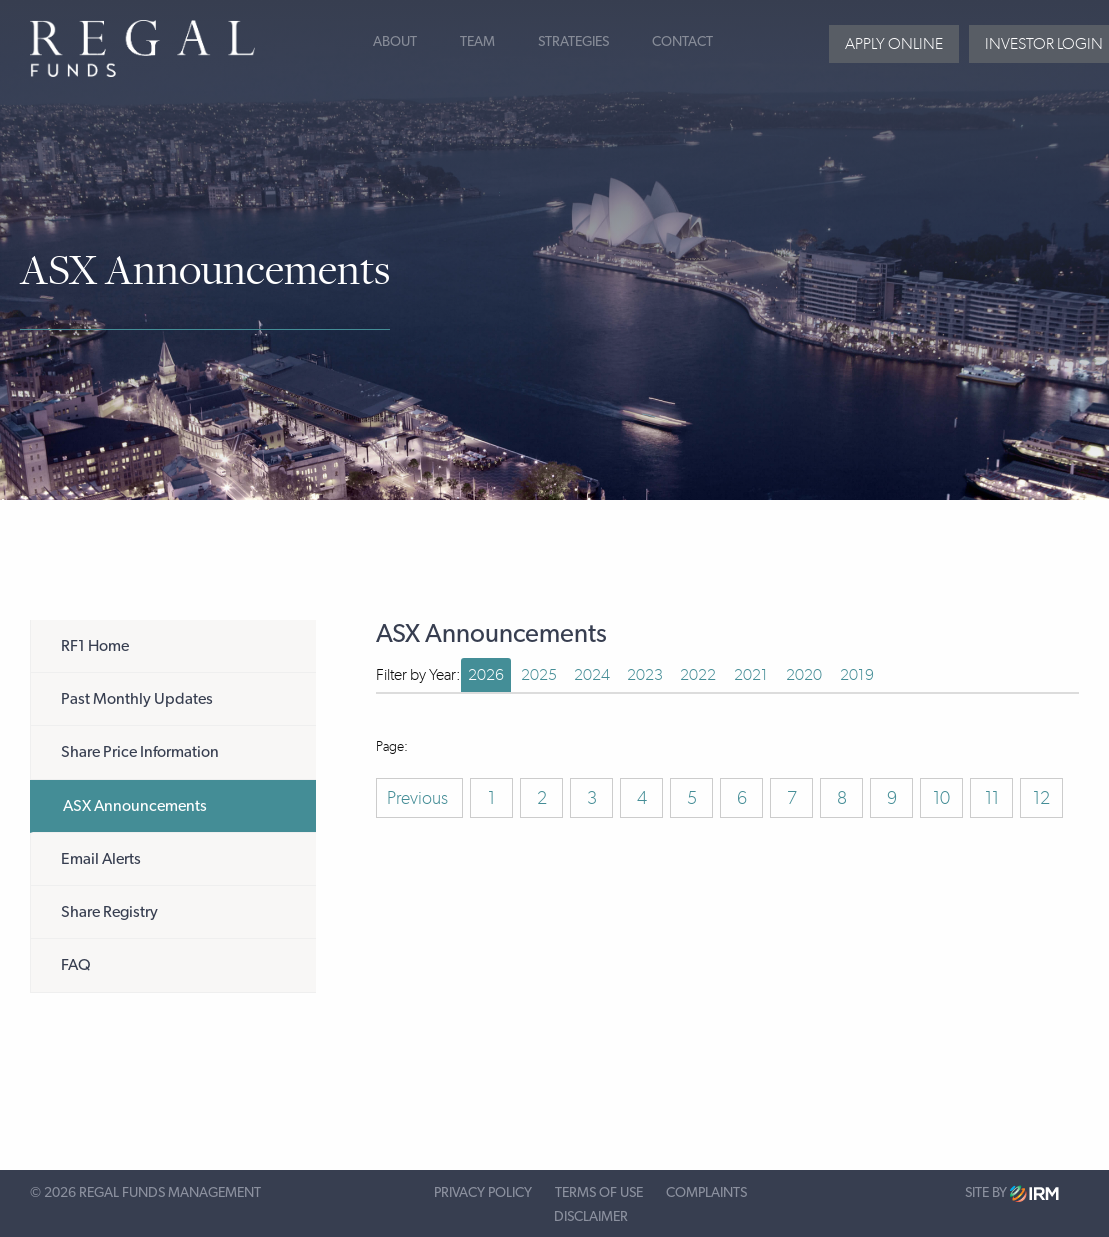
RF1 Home (95, 646)
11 (992, 798)
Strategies (573, 42)
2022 (698, 674)
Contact (682, 42)
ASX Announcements (135, 806)
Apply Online (894, 43)
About (395, 42)
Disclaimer (591, 1217)
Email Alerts (101, 859)
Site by (1012, 1193)
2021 (751, 674)
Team (477, 42)
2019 (857, 674)
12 (1041, 798)
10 (941, 798)
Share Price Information (140, 752)
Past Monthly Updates (137, 699)
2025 (539, 674)
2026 (486, 674)
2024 (592, 674)
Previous (419, 798)
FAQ (76, 965)
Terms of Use (599, 1193)
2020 (804, 674)
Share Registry (109, 912)
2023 (645, 674)
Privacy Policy (483, 1193)
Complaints (706, 1193)
